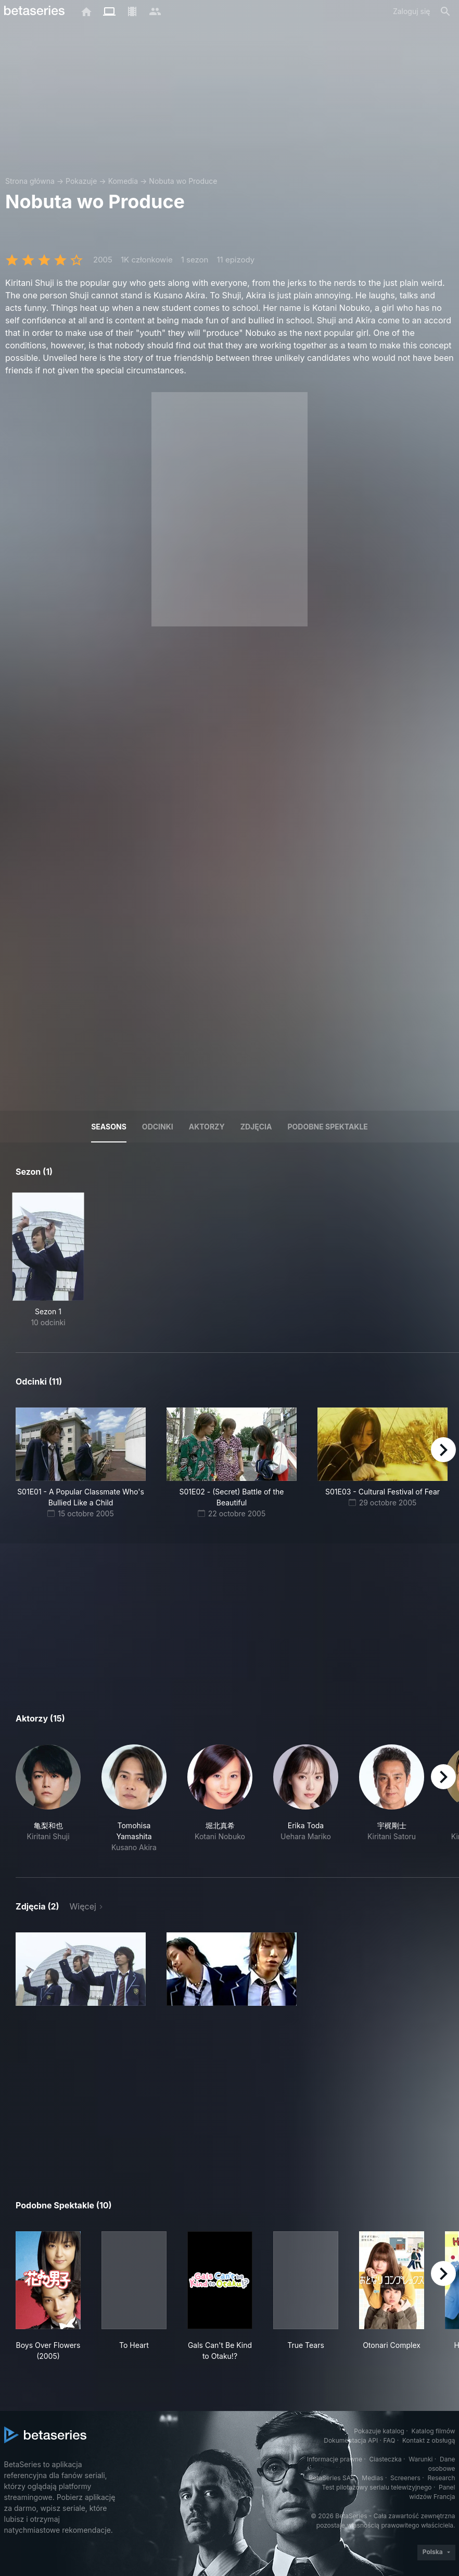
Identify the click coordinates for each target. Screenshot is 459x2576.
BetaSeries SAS (332, 2478)
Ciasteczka (385, 2459)
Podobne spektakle (327, 1126)
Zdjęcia (256, 1126)
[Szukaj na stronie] (445, 11)
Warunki (420, 2459)
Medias (372, 2478)
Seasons (108, 1126)
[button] (48, 1798)
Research (441, 2478)
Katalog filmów (433, 2431)
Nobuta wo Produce (183, 181)
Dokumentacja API (351, 2440)
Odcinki (157, 1126)
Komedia (123, 181)
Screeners (405, 2478)
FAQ (389, 2440)
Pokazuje (81, 181)
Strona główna (30, 181)
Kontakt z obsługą (428, 2440)
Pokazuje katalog (379, 2431)
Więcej (83, 1906)
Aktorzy (207, 1126)
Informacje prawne (334, 2459)
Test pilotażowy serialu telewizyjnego (376, 2487)
